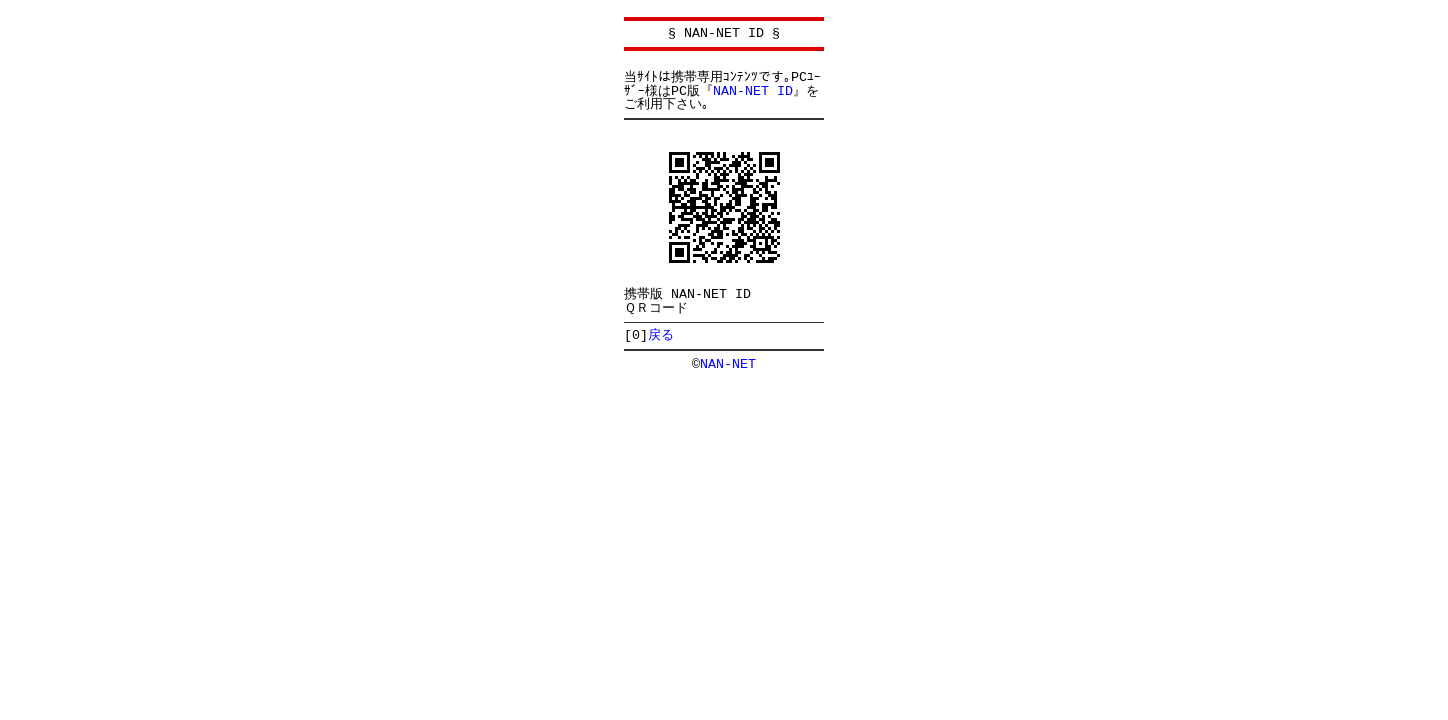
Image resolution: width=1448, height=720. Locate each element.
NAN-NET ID (753, 91)
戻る (661, 335)
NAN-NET (728, 364)
